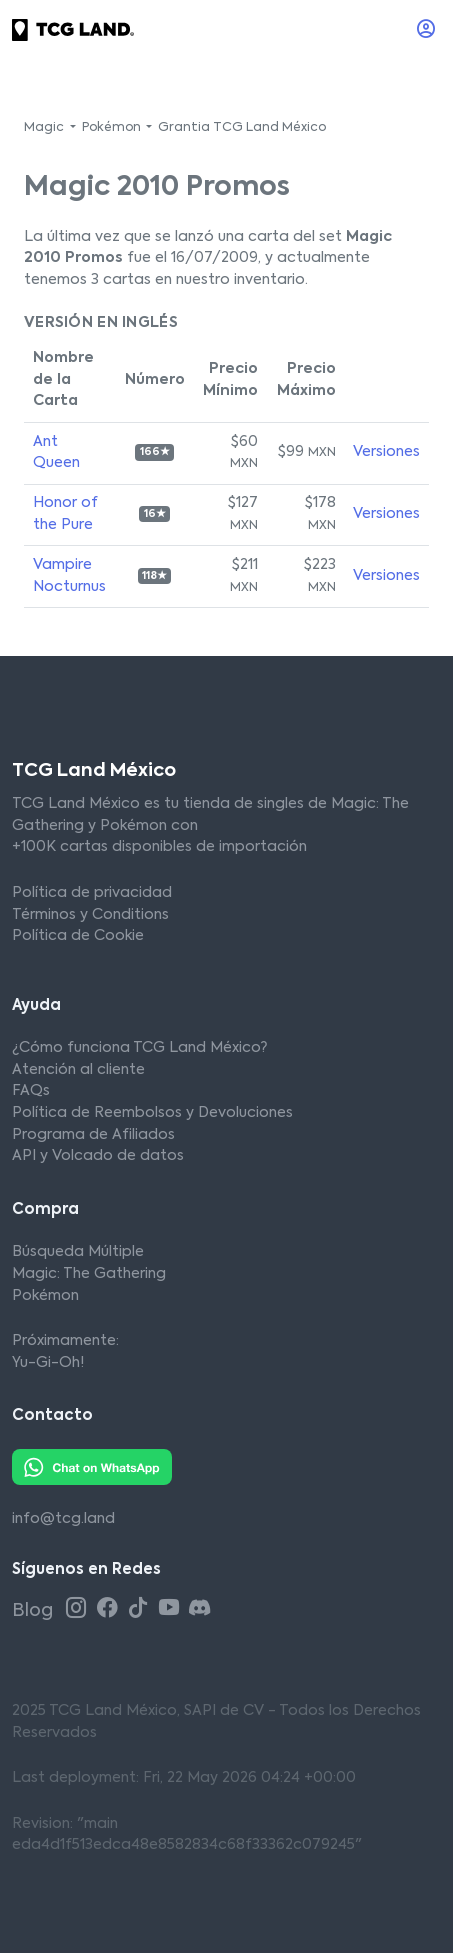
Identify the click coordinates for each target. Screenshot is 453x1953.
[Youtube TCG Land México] (171, 1609)
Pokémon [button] (113, 128)
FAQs (31, 1091)
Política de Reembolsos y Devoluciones (152, 1113)
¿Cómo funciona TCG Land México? (139, 1048)
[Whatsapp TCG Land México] (92, 1467)
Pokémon (45, 1296)
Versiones (386, 452)
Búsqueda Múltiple (78, 1252)
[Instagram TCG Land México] (78, 1609)
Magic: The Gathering (89, 1274)
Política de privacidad (92, 893)
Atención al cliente (78, 1070)
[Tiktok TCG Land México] (140, 1609)
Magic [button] (45, 128)
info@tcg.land (63, 1519)
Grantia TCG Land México (242, 128)
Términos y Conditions (90, 915)
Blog (34, 1611)
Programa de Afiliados (93, 1135)
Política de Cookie (78, 936)
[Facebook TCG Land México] (109, 1609)
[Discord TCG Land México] (199, 1609)
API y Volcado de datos (98, 1156)
